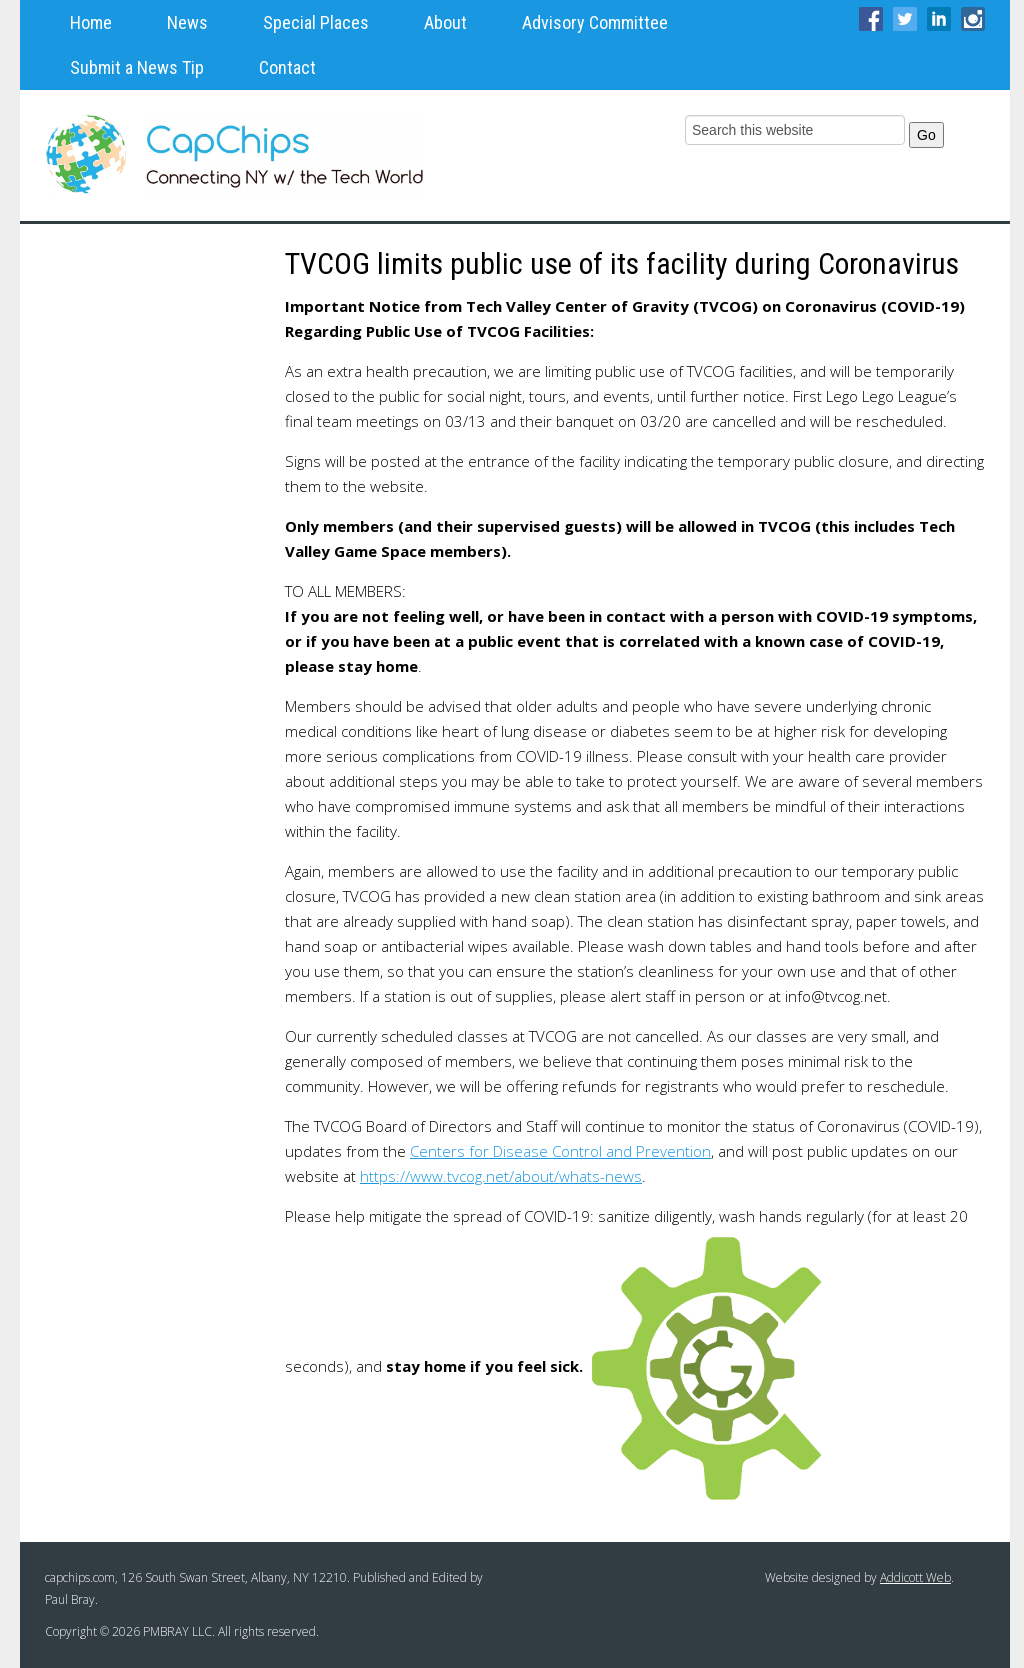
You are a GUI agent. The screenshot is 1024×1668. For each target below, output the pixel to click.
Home (91, 22)
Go (926, 135)
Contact (287, 67)
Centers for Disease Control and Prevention (560, 1151)
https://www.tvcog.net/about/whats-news (501, 1176)
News (187, 22)
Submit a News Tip (137, 67)
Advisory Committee (595, 22)
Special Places (316, 22)
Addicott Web (915, 1577)
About (445, 22)
